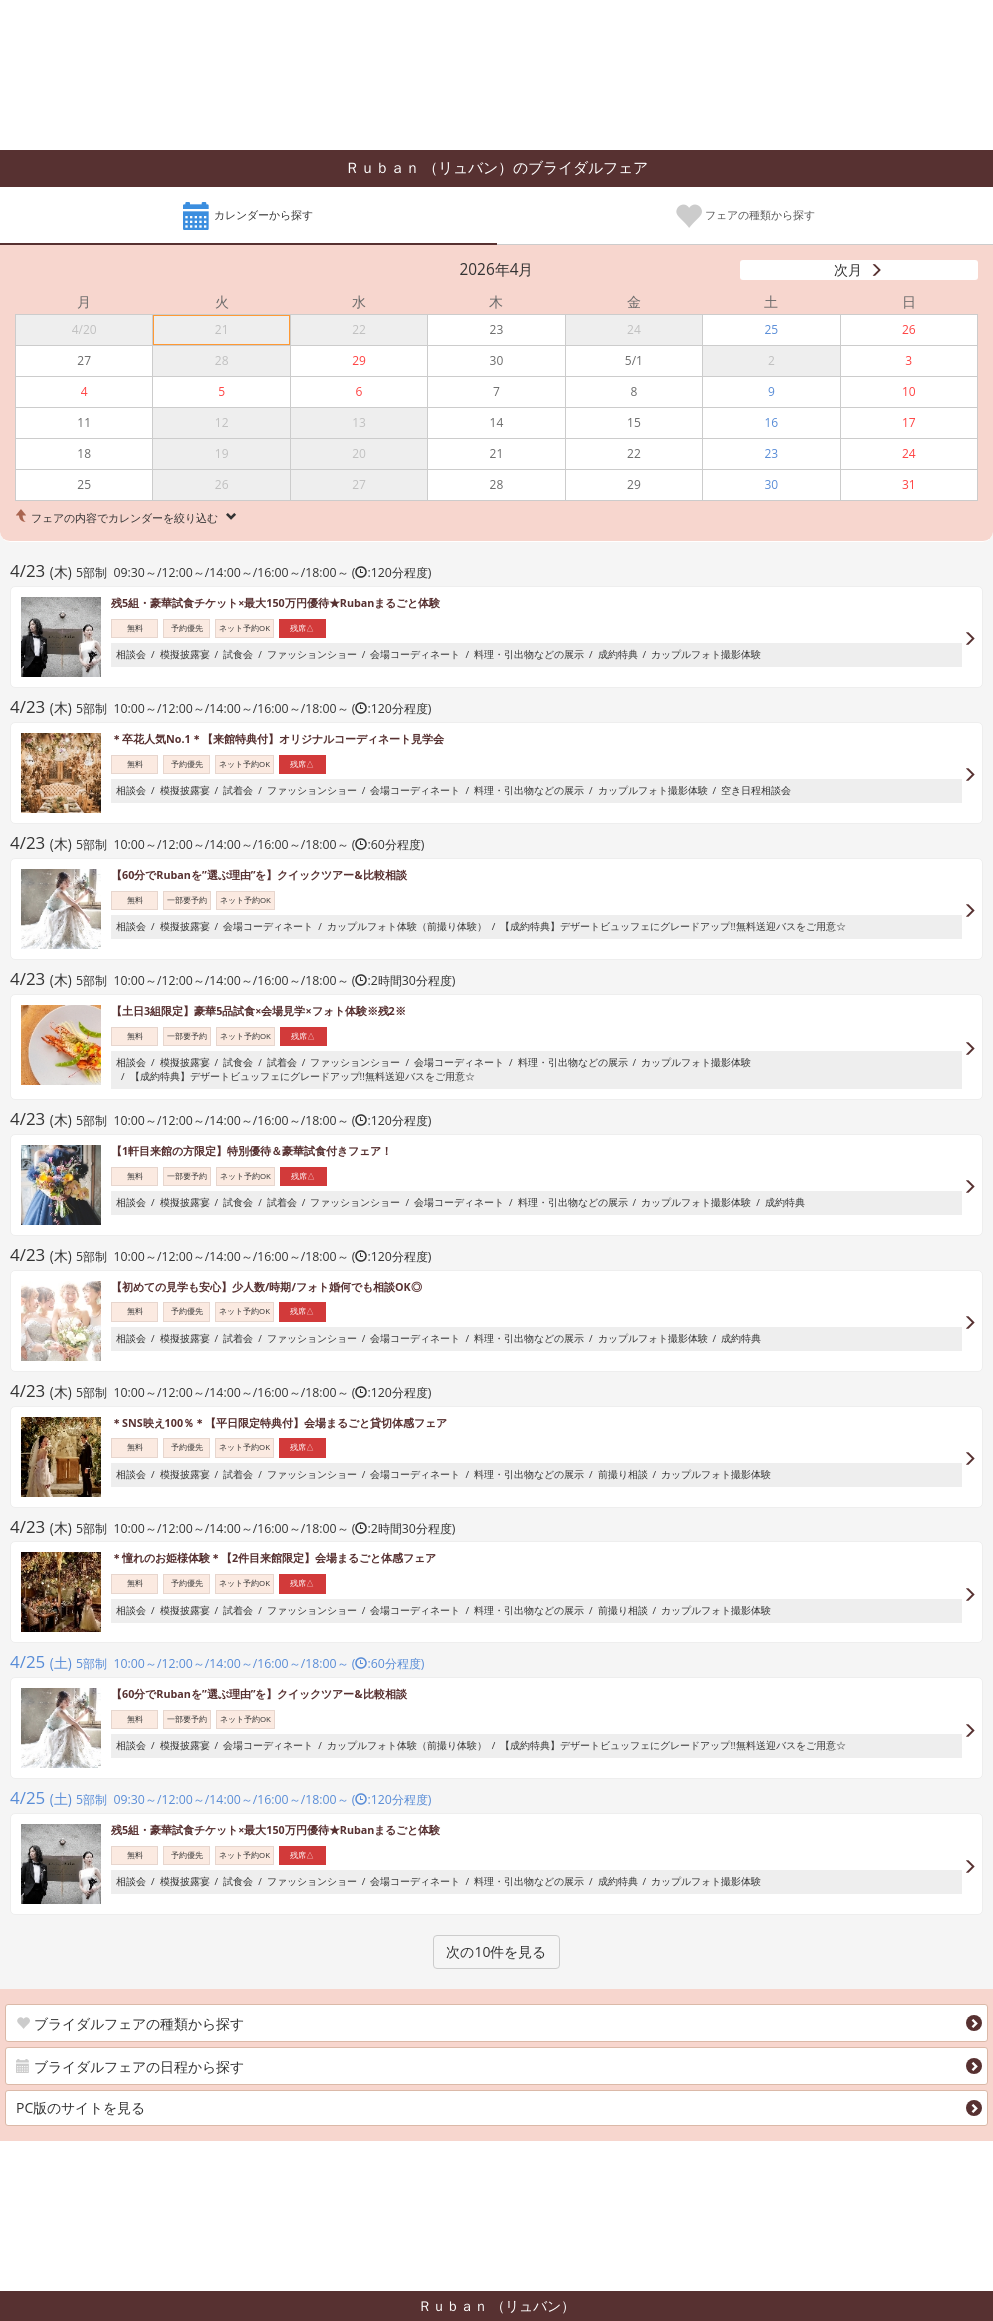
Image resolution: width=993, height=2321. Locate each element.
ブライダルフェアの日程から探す (130, 2066)
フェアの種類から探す (744, 217)
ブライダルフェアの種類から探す (130, 2023)
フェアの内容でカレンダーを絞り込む (124, 517)
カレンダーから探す (248, 217)
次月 (848, 269)
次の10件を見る (496, 1951)
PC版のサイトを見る (80, 2107)
